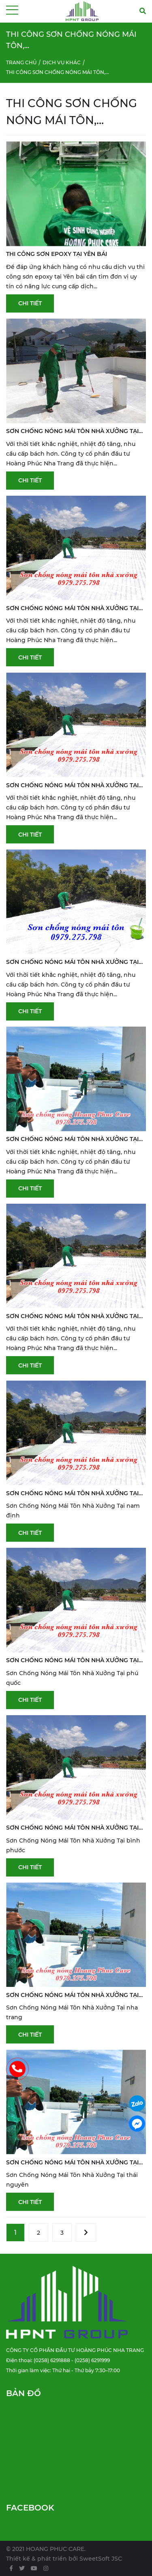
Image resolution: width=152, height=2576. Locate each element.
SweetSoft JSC (100, 2558)
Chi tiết (30, 303)
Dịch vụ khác (62, 62)
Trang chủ (21, 62)
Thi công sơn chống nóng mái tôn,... (57, 72)
